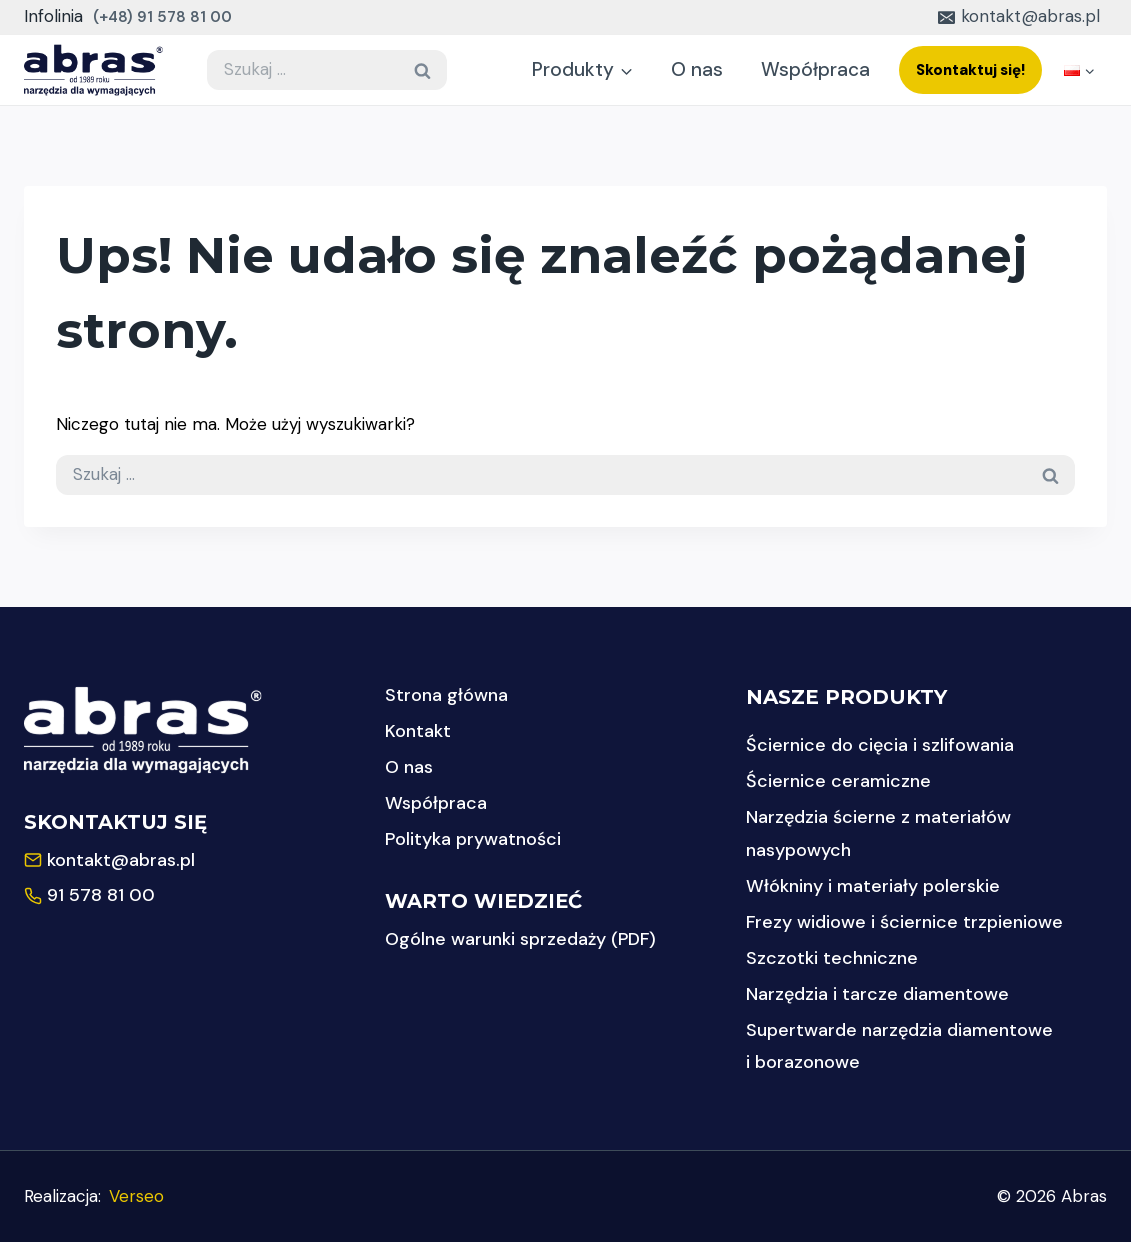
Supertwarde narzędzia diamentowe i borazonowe (899, 1046)
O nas (697, 69)
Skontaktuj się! (970, 70)
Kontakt (418, 731)
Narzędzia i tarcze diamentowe (877, 994)
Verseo (136, 1196)
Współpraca (815, 69)
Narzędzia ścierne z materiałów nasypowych (878, 833)
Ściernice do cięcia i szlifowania (880, 745)
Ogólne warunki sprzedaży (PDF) (520, 939)
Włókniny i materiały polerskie (873, 886)
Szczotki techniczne (832, 958)
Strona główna (446, 695)
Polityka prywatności (473, 839)
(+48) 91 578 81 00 (162, 17)
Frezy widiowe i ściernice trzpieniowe (904, 922)
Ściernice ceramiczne (838, 781)
